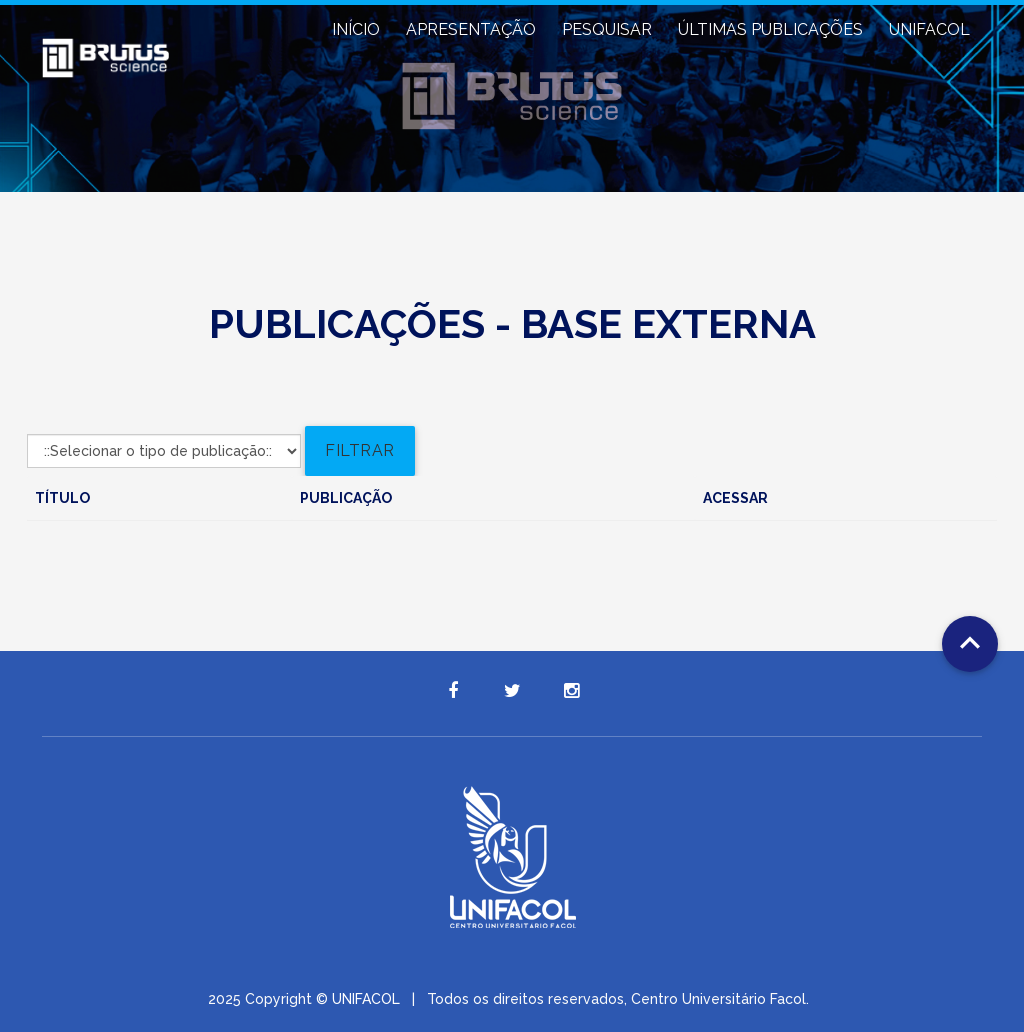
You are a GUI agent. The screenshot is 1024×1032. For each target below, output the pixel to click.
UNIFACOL (929, 29)
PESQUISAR (607, 29)
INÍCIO (356, 29)
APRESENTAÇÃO (471, 29)
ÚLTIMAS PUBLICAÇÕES (770, 29)
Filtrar (360, 450)
